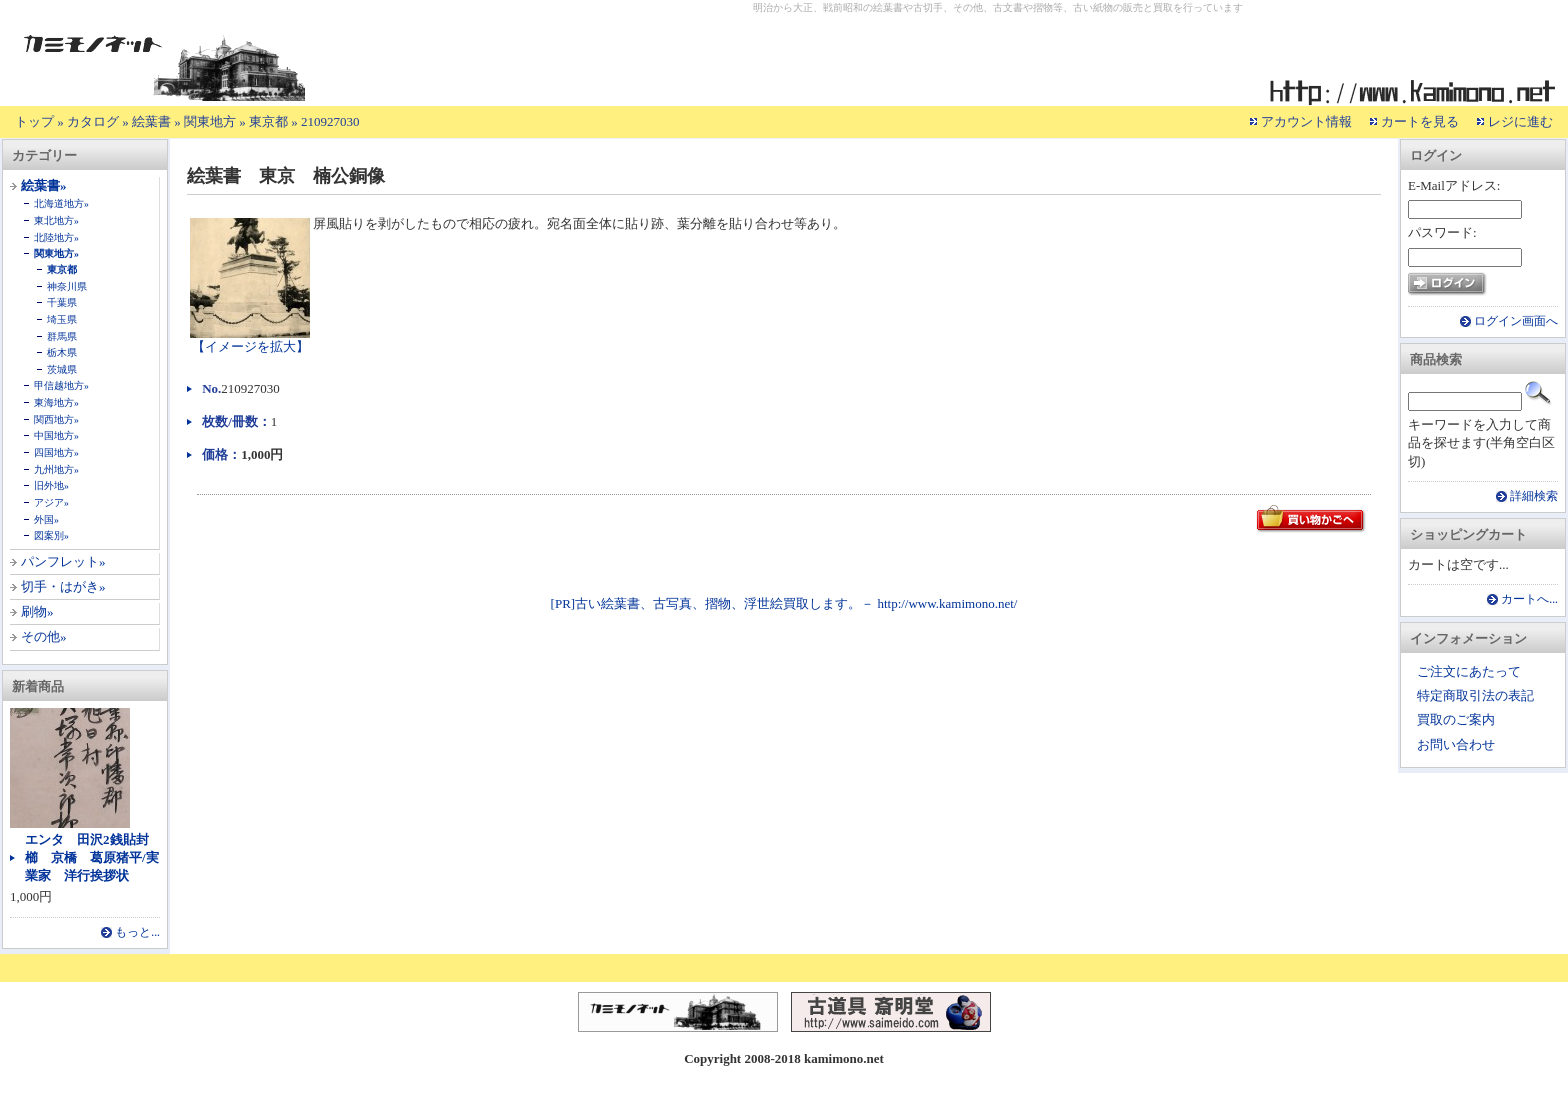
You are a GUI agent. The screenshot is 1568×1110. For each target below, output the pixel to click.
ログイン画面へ (1516, 321)
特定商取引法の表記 (1475, 695)
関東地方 (210, 121)
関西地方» (56, 419)
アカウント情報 (1306, 121)
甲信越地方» (61, 385)
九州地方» (56, 469)
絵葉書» (44, 185)
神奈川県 (67, 286)
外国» (46, 519)
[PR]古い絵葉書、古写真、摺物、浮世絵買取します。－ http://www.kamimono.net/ (784, 603)
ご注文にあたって (1469, 671)
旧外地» (51, 485)
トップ (34, 121)
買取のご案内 (1456, 719)
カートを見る (1420, 121)
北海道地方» (61, 203)
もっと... (137, 932)
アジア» (51, 502)
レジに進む (1520, 121)
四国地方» (56, 452)
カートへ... (1529, 599)
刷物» (37, 611)
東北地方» (56, 220)
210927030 (330, 121)
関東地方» (56, 253)
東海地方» (56, 402)
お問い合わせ (1456, 744)
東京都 (268, 121)
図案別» (51, 535)
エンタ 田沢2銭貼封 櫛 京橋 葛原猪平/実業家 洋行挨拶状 (93, 857)
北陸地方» (56, 237)
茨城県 (62, 369)
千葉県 (62, 302)
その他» (44, 636)
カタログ (93, 121)
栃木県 (62, 352)
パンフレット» (63, 561)
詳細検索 (1534, 496)
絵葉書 (151, 121)
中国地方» (56, 435)
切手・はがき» (63, 586)
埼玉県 (62, 319)
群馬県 (62, 336)
